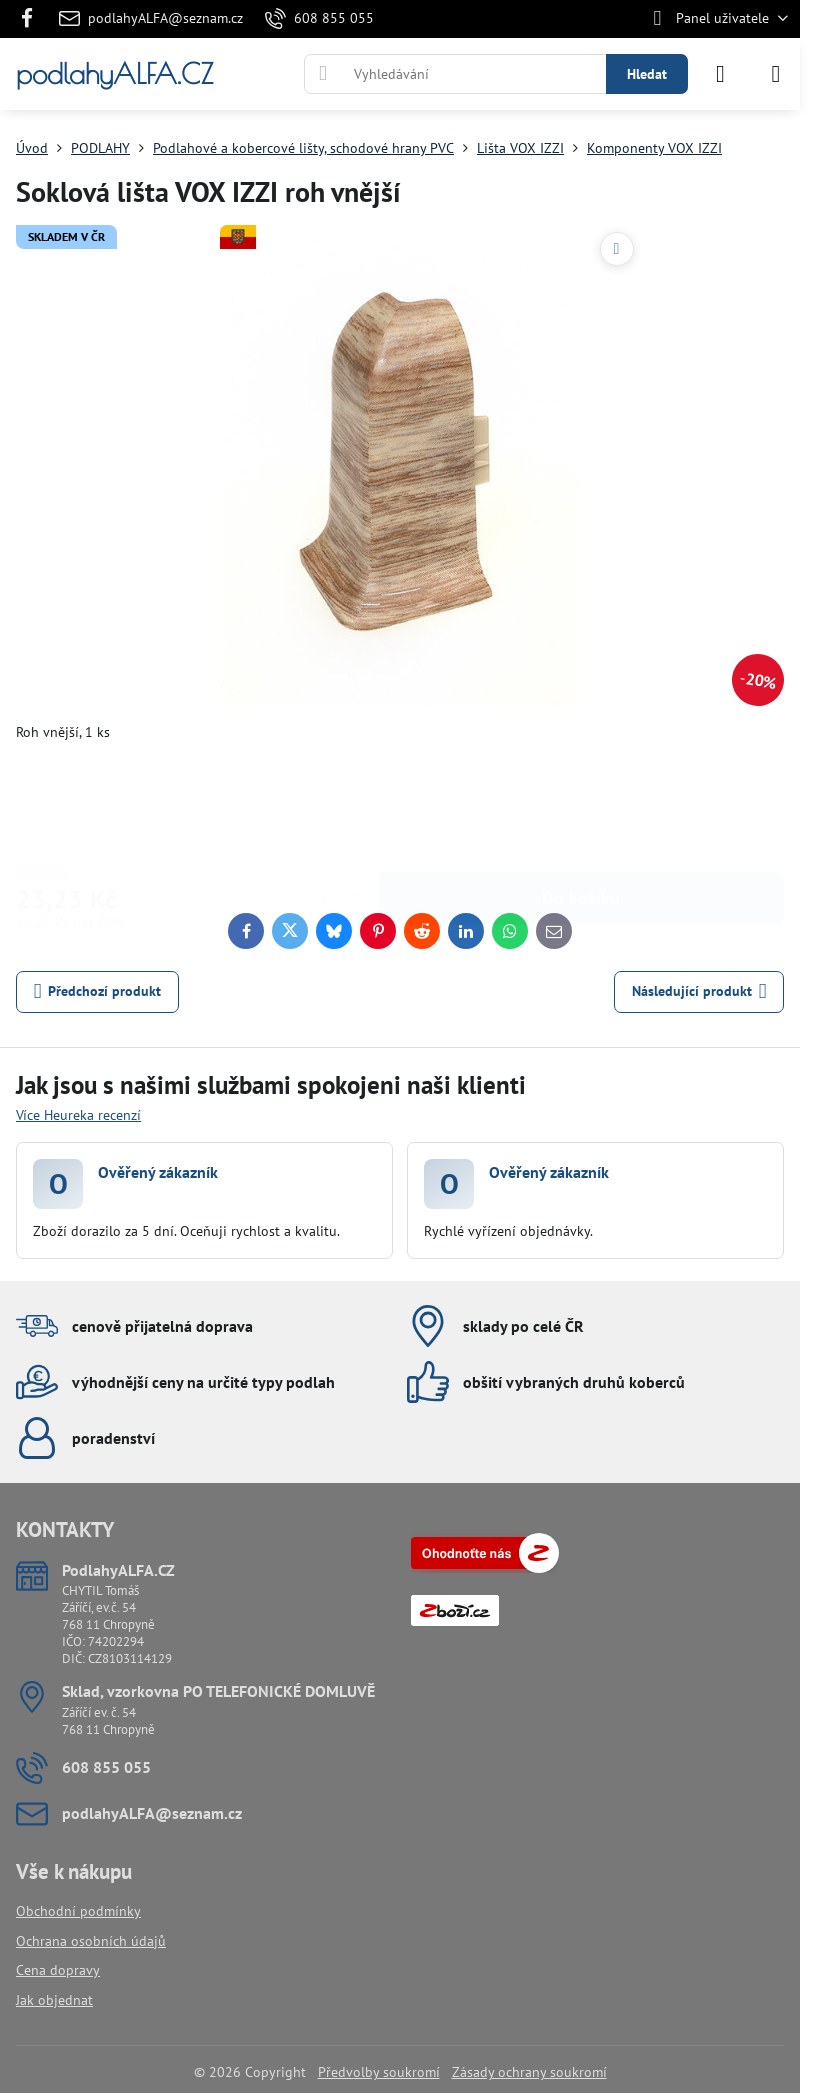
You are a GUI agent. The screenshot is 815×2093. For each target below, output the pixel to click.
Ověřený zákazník (158, 1172)
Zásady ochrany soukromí (529, 2072)
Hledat (647, 74)
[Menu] (776, 74)
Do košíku (581, 805)
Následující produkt (699, 991)
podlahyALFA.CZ (114, 74)
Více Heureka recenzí (78, 1115)
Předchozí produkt (98, 991)
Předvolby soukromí (379, 2072)
